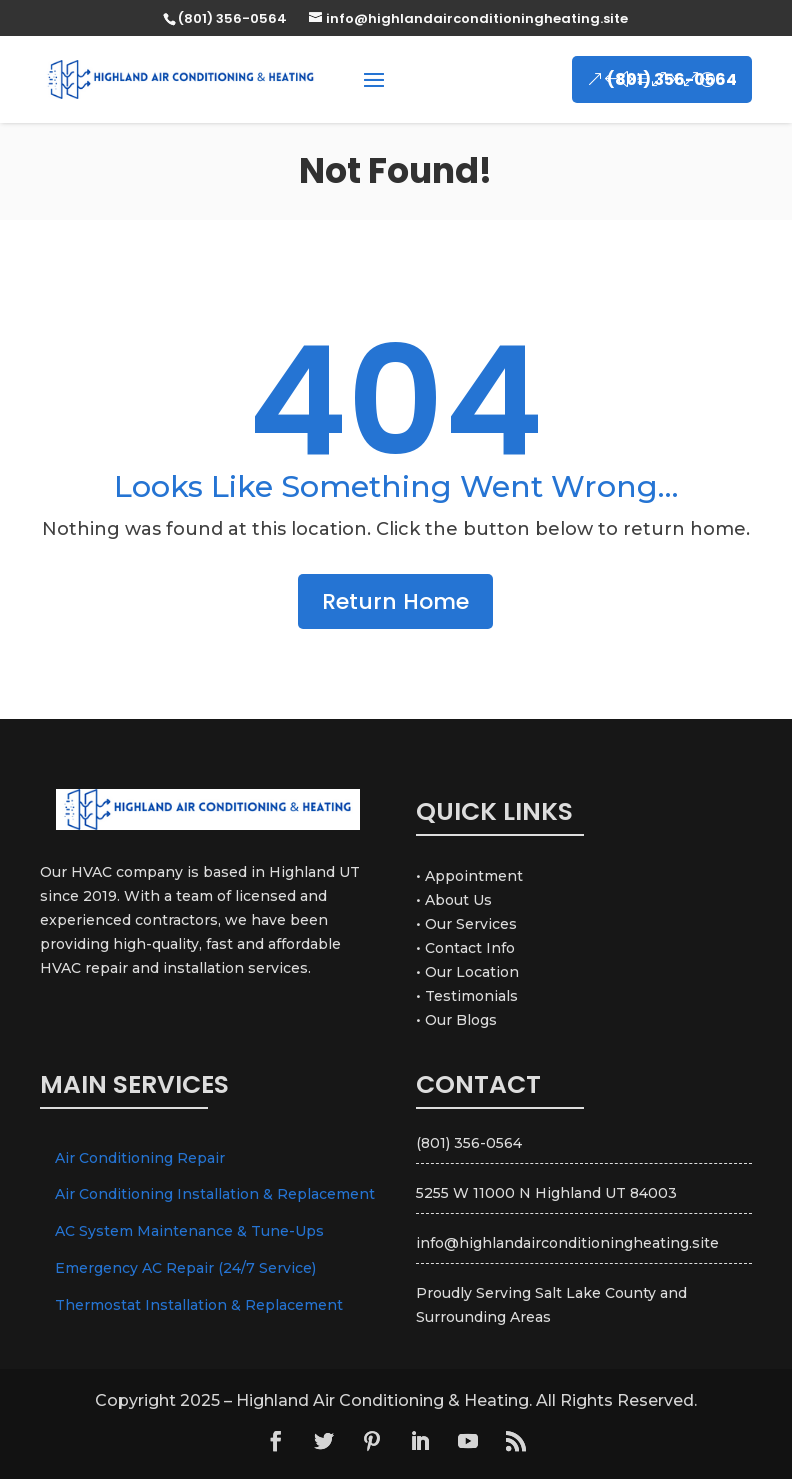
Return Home (395, 601)
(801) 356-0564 (672, 79)
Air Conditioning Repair (140, 1158)
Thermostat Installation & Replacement (199, 1305)
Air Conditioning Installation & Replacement (215, 1194)
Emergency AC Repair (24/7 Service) (185, 1268)
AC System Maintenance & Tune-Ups (189, 1231)
